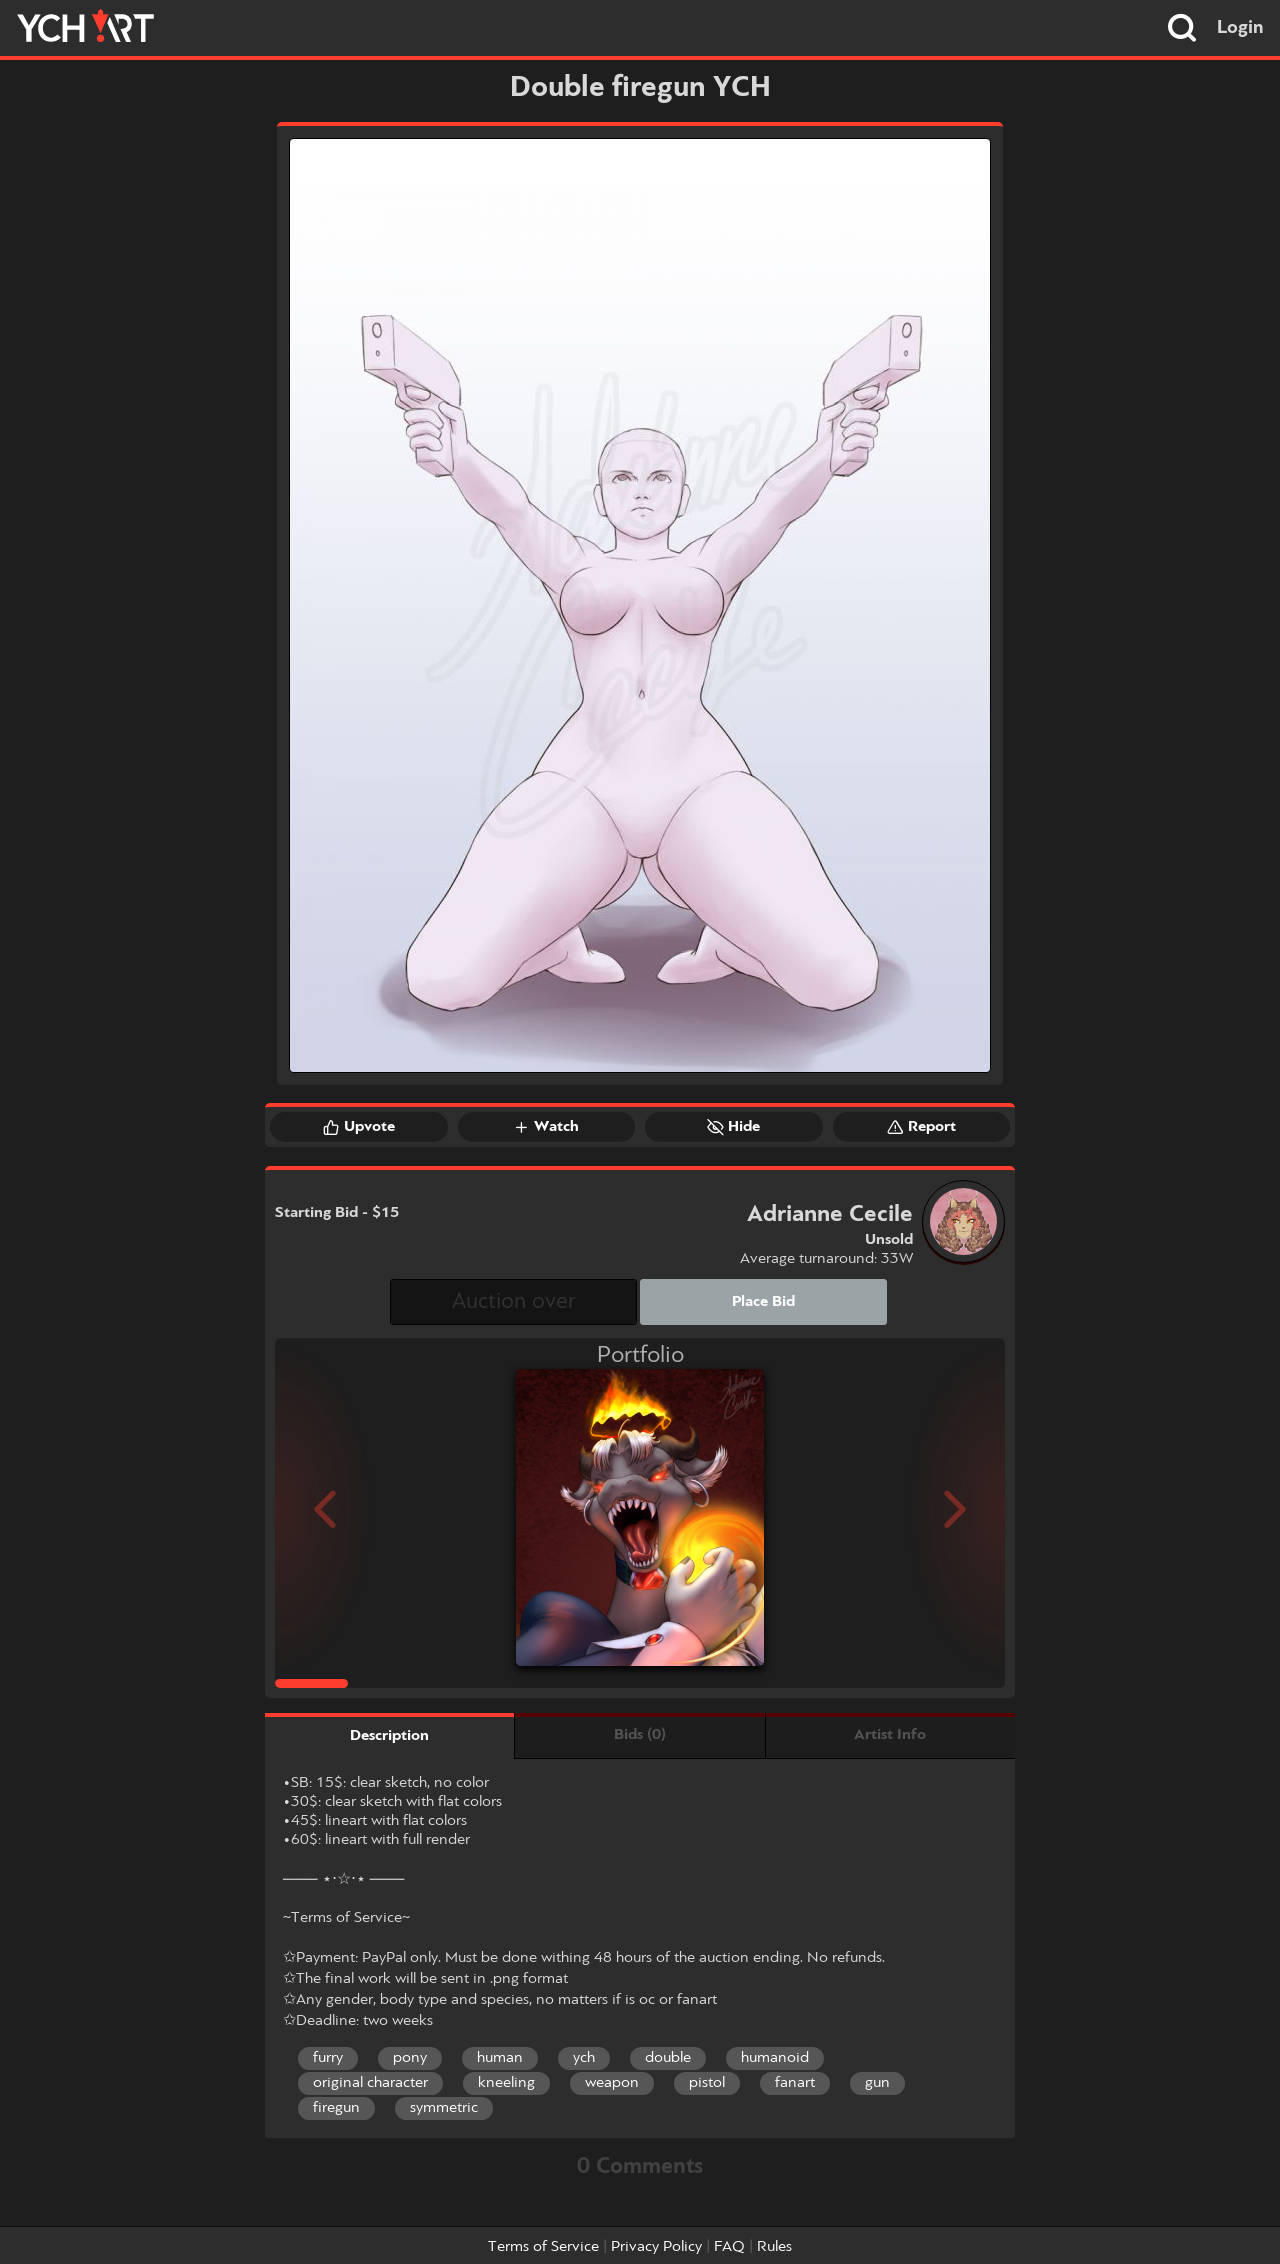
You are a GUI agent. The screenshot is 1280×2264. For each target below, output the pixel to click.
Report (921, 1127)
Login (1240, 28)
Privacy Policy (656, 2247)
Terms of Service (543, 2247)
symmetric (444, 2108)
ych (584, 2058)
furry (328, 2058)
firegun (336, 2108)
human (500, 2058)
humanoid (775, 2058)
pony (410, 2058)
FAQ (729, 2247)
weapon (612, 2083)
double (668, 2058)
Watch (546, 1127)
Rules (774, 2247)
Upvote (359, 1127)
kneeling (506, 2083)
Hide (733, 1127)
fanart (795, 2083)
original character (370, 2083)
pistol (707, 2083)
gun (877, 2083)
